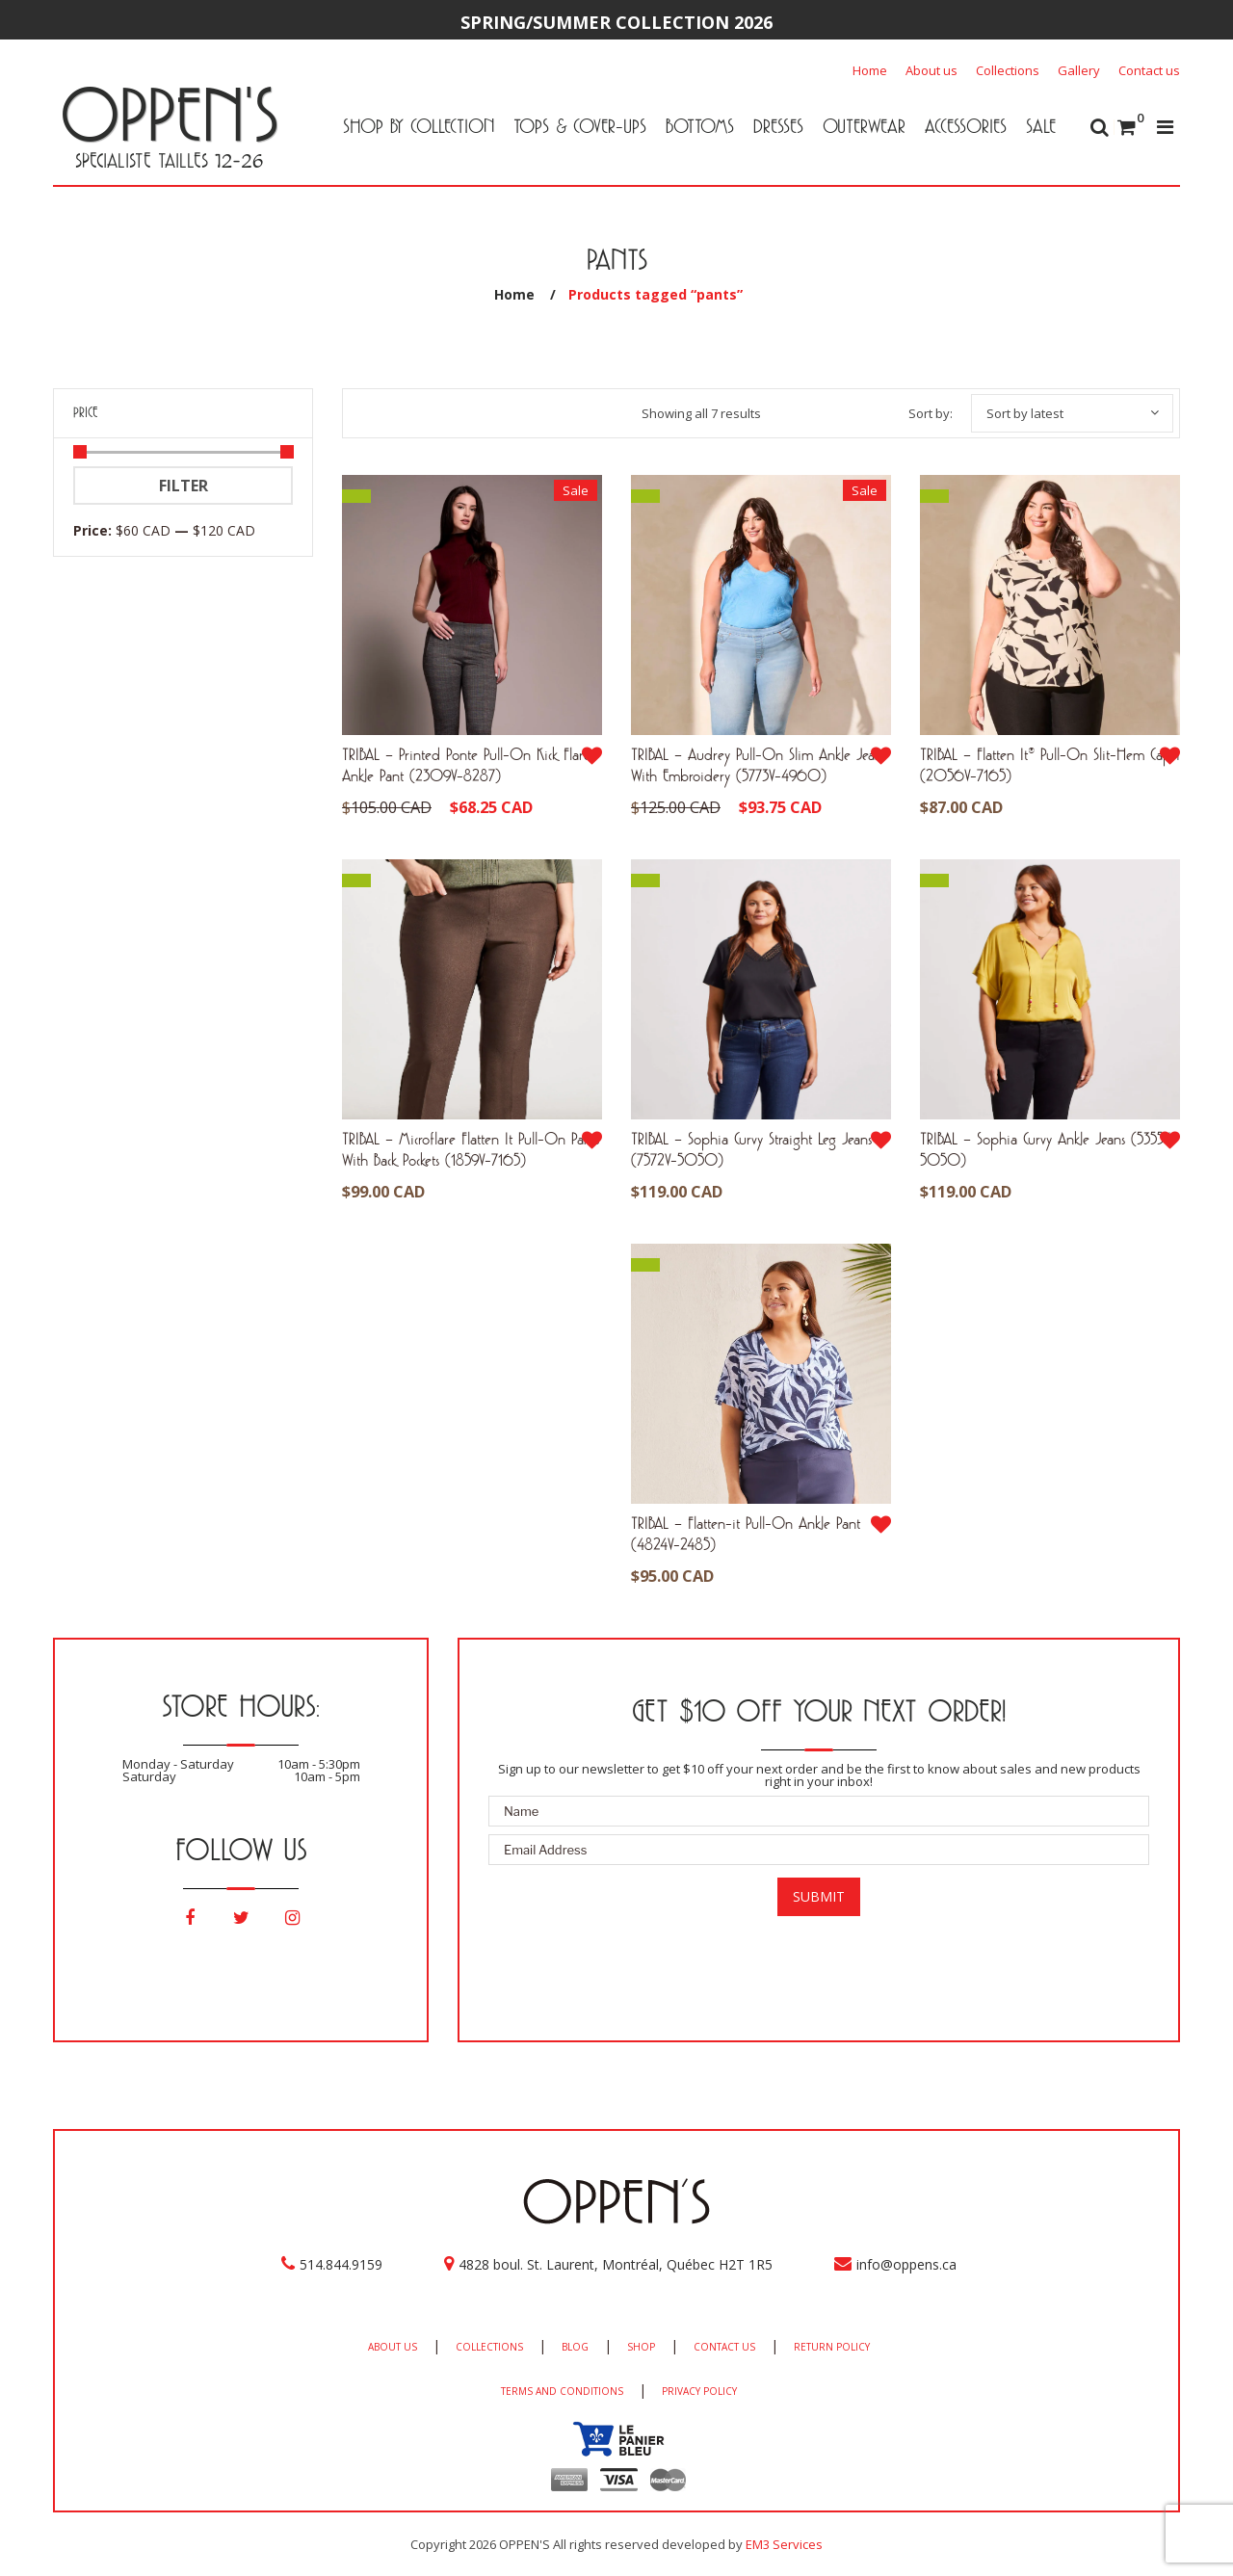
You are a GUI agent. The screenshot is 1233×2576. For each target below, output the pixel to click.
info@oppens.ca (906, 2264)
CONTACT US (724, 2346)
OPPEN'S (169, 113)
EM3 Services (784, 2544)
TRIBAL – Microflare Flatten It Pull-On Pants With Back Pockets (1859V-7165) (470, 1149)
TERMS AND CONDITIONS (562, 2391)
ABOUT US (392, 2346)
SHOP (641, 2346)
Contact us (1149, 70)
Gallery (1079, 70)
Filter (183, 485)
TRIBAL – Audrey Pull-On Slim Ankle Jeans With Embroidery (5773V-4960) (758, 764)
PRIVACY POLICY (699, 2391)
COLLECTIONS (489, 2346)
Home (870, 70)
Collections (1007, 70)
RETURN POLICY (832, 2346)
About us (931, 70)
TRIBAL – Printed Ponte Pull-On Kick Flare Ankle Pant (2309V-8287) (466, 764)
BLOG (575, 2346)
